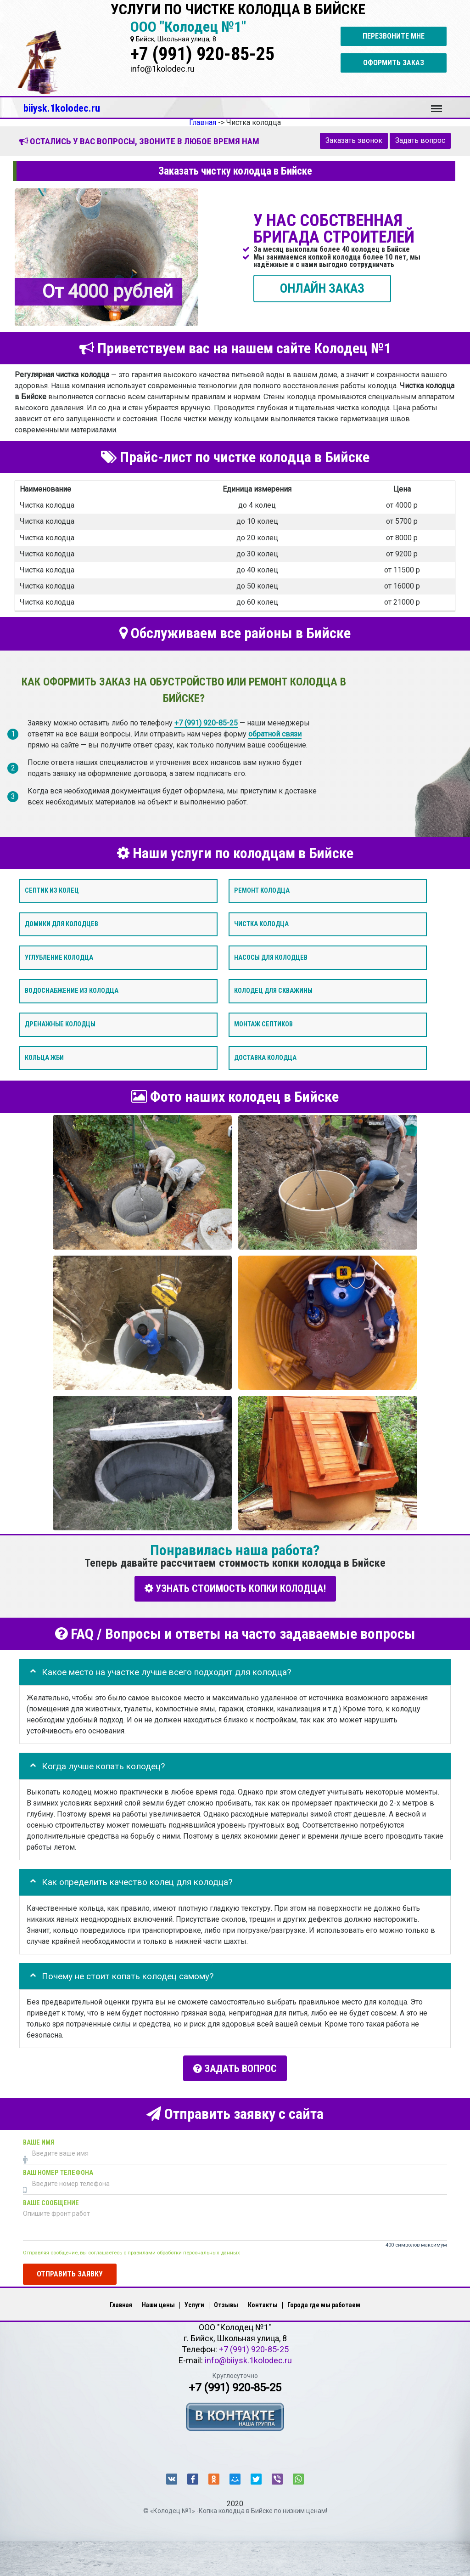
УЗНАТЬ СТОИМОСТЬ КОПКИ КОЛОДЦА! (235, 1588)
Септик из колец (52, 891)
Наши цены (158, 2301)
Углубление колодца (59, 957)
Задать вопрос (420, 140)
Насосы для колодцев (271, 957)
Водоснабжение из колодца (71, 991)
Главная (121, 2301)
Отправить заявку (70, 2270)
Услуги (194, 2301)
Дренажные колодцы (60, 1024)
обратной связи (275, 733)
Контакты (263, 2301)
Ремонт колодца (262, 891)
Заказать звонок (353, 140)
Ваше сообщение (51, 2199)
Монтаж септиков (263, 1024)
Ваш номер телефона (58, 2169)
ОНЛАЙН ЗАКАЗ (322, 287)
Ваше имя (38, 2139)
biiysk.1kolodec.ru (61, 108)
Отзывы (226, 2301)
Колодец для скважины (273, 991)
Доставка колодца (265, 1058)
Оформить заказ (393, 62)
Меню (436, 104)
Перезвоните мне (394, 36)
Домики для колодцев (61, 924)
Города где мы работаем (323, 2301)
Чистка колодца (261, 924)
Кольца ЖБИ (44, 1058)
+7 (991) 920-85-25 (202, 54)
